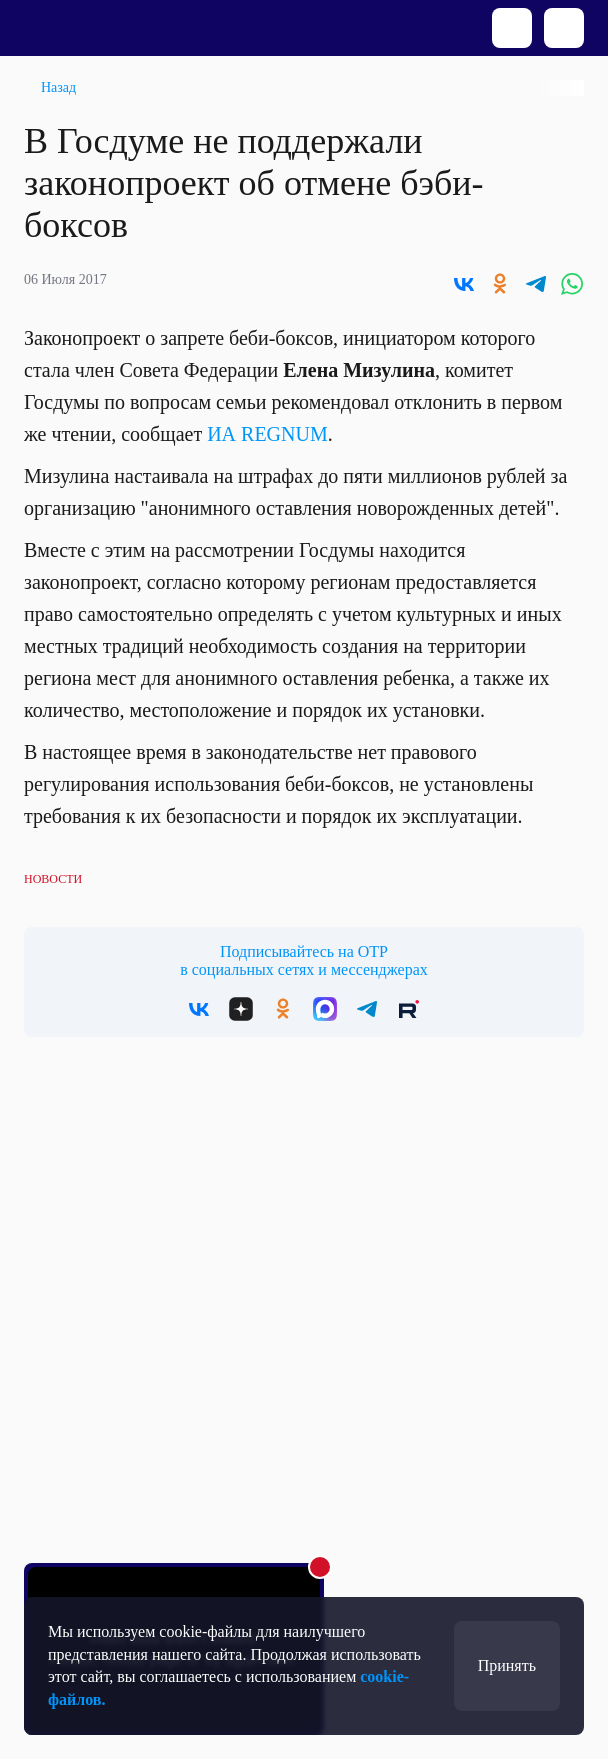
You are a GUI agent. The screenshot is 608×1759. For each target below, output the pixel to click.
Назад (58, 87)
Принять (507, 1665)
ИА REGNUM (267, 434)
